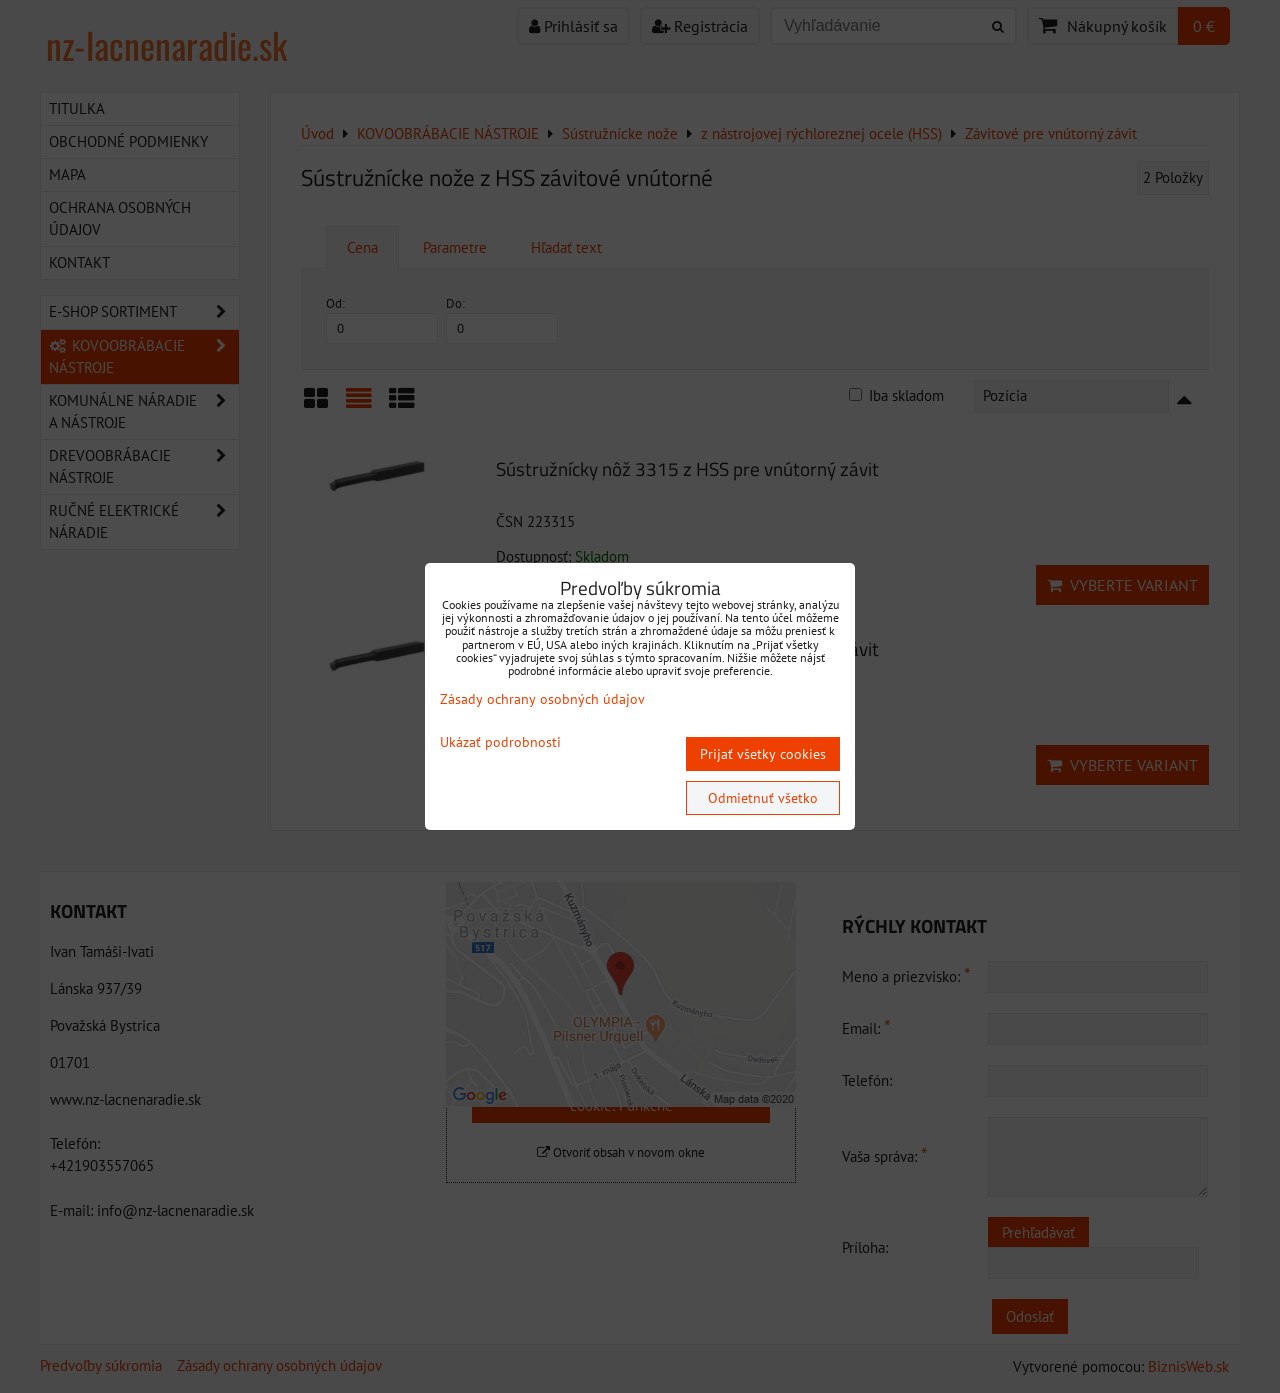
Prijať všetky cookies (763, 754)
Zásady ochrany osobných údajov (542, 699)
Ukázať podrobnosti (500, 742)
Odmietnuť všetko (763, 798)
